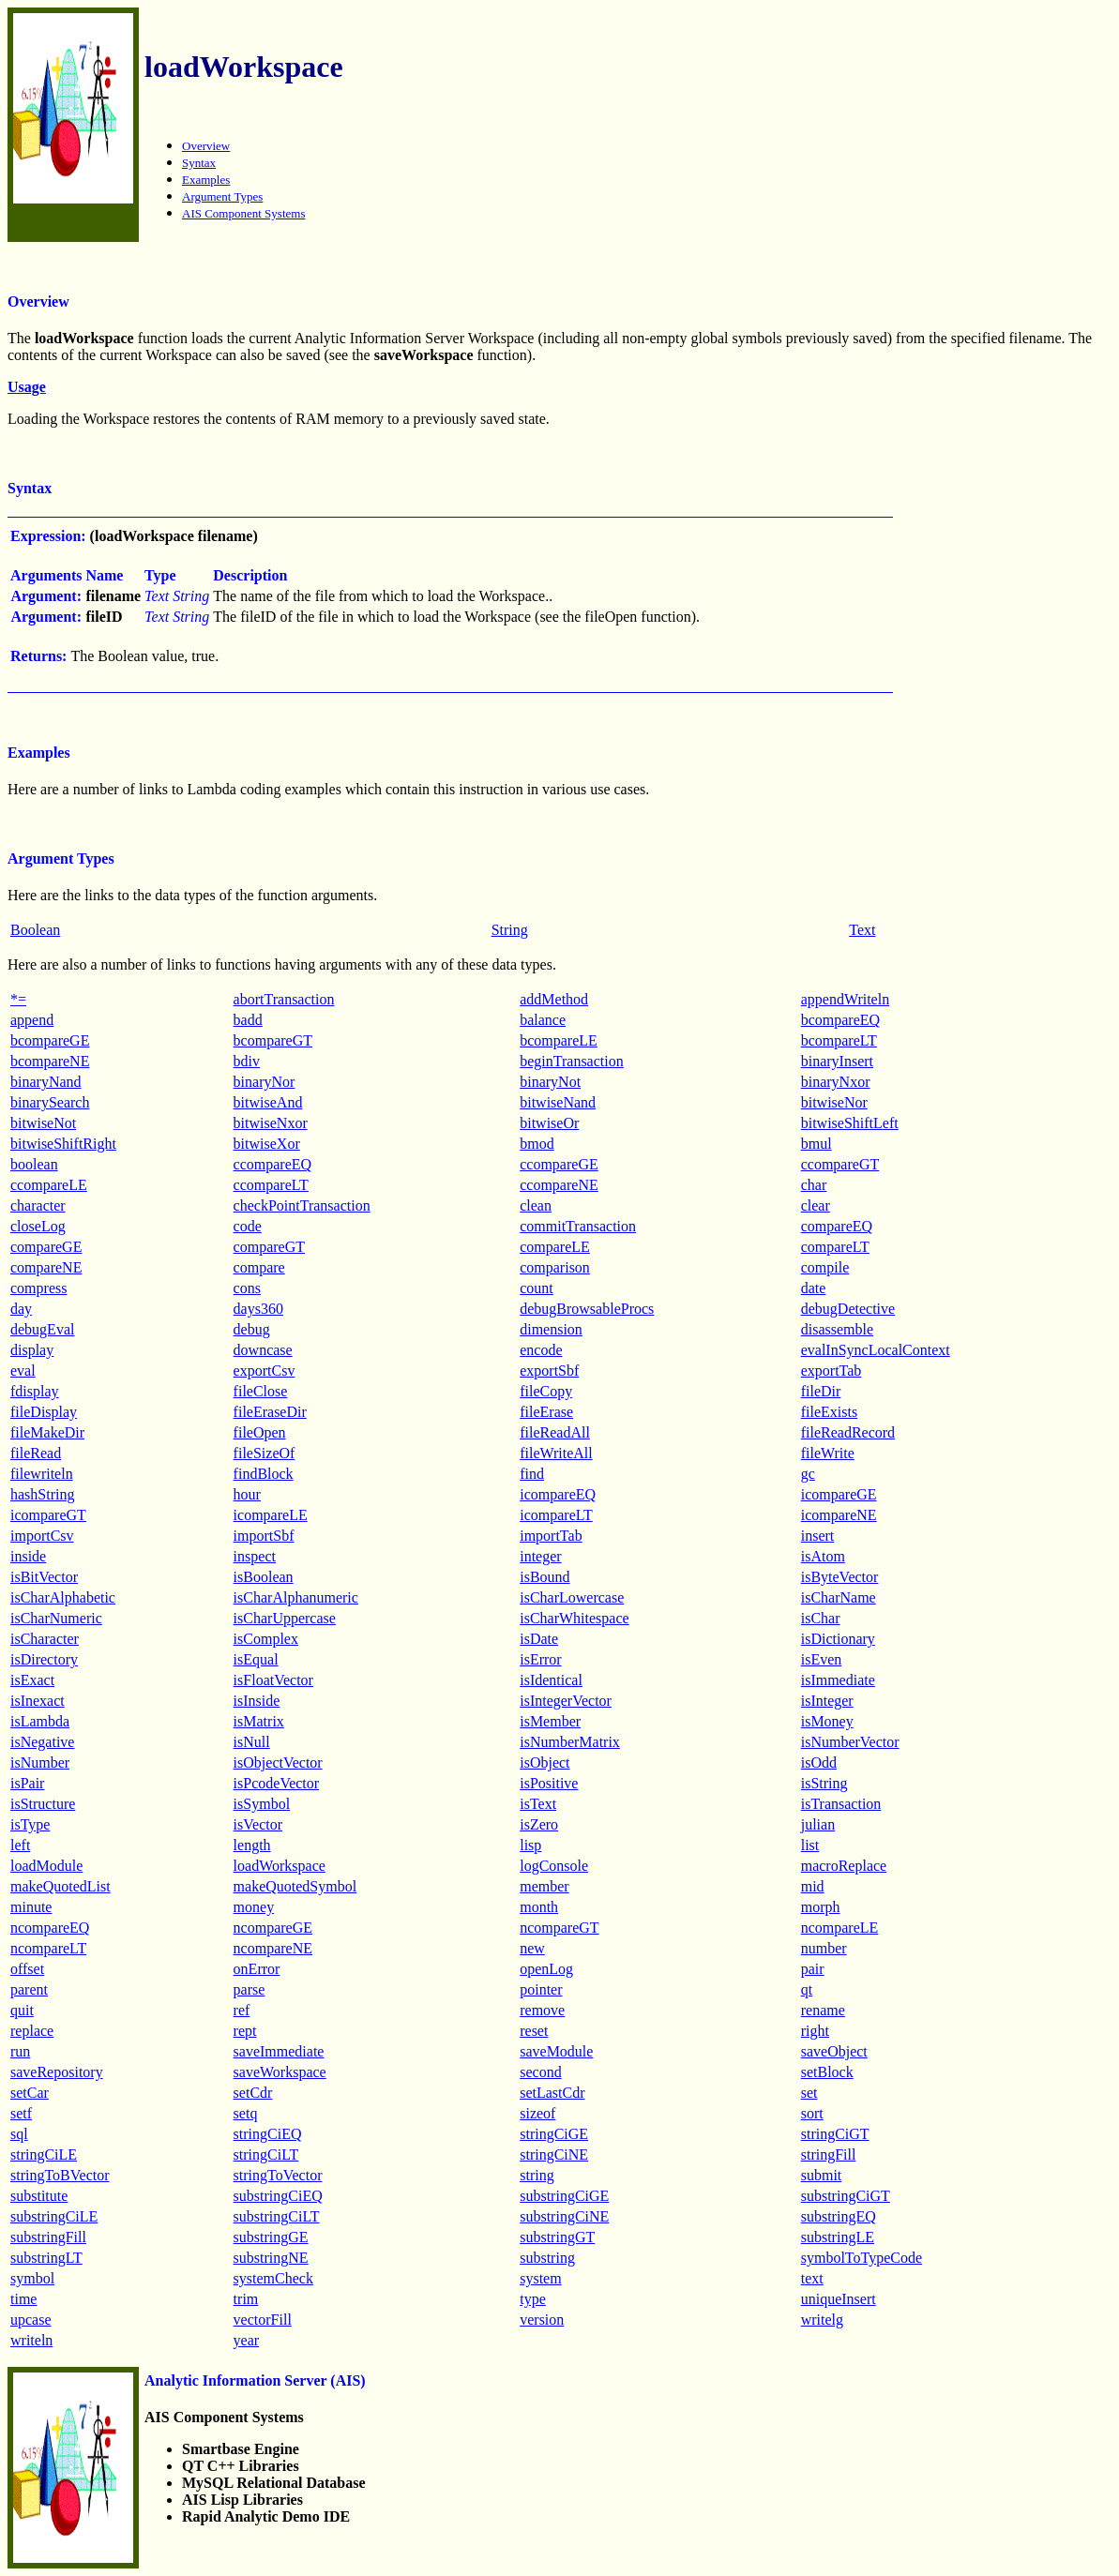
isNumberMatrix (570, 1742)
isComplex (266, 1639)
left (20, 1845)
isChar (820, 1618)
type (533, 2299)
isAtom (823, 1556)
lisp (530, 1845)
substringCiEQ (278, 2196)
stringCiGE (554, 2134)
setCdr (253, 2093)
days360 (258, 1309)
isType (30, 1824)
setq (246, 2113)
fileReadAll (555, 1432)
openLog (546, 1969)
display (31, 1350)
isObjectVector (278, 1762)
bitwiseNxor (271, 1123)
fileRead (35, 1453)
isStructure (42, 1804)
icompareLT (556, 1515)
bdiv (247, 1061)
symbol (32, 2278)
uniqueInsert (838, 2299)
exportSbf (549, 1370)
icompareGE (839, 1494)
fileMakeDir (47, 1432)
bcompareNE (49, 1061)
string (536, 2175)
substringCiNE (564, 2216)
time (23, 2299)
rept (245, 2031)
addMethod (554, 999)
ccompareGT (840, 1164)
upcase (31, 2319)
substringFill (48, 2237)
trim (246, 2299)
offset (27, 1969)
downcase (263, 1350)
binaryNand (46, 1082)
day (21, 1309)
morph (820, 1907)
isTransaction (841, 1804)
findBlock (264, 1474)
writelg (822, 2319)
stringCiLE (43, 2154)
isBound (544, 1577)
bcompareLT (839, 1040)
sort (812, 2113)
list (810, 1845)
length (252, 1845)
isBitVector (44, 1577)
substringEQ (838, 2216)
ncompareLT (48, 1948)
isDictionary (838, 1639)
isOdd (819, 1762)
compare (259, 1267)
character (38, 1205)
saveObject (834, 2051)
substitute (39, 2196)
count (536, 1288)
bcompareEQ (840, 1020)
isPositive (549, 1783)
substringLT (46, 2258)
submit (821, 2175)
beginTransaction (572, 1061)
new (532, 1948)
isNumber (39, 1762)
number (824, 1948)
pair (812, 1969)
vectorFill (263, 2319)
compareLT (835, 1247)
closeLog (38, 1226)
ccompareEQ (273, 1164)
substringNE (271, 2258)
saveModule (556, 2051)
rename (823, 2010)
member (544, 1886)
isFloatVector (273, 1680)
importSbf (264, 1536)
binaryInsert (837, 1061)
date (813, 1288)
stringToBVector (60, 2175)
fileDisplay (43, 1412)
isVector (258, 1824)
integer (540, 1556)
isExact (32, 1680)
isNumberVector (850, 1742)
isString (824, 1783)
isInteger (827, 1701)
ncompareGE (273, 1928)
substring (547, 2258)
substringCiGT (845, 2196)
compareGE (46, 1247)
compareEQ (836, 1226)
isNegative (42, 1742)
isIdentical (551, 1680)
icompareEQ (558, 1494)
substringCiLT (277, 2216)
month (539, 1907)
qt (806, 1989)
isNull (252, 1742)
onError (257, 1969)
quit (22, 2010)
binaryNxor (835, 1082)
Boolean (35, 930)
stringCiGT (835, 2134)
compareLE (555, 1247)
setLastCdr (552, 2093)
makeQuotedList (60, 1886)
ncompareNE (273, 1948)
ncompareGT (559, 1928)
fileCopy (546, 1391)
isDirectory (44, 1659)
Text (862, 930)
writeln (31, 2340)
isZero (539, 1824)
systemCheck (273, 2278)
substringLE (837, 2237)
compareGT (269, 1247)
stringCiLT (266, 2154)
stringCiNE (554, 2154)
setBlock (827, 2072)
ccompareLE (48, 1185)
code (248, 1226)
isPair (27, 1783)
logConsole (554, 1866)
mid (812, 1886)
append (31, 1020)
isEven (821, 1659)
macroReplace (844, 1866)
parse (249, 1989)
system (540, 2278)
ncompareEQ (49, 1928)
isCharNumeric (56, 1618)
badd (248, 1020)
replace (31, 2031)
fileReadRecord (848, 1432)
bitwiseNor (834, 1102)
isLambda (39, 1721)
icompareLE (271, 1515)
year (247, 2340)
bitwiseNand (558, 1102)
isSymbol (262, 1804)
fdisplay (34, 1391)
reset (534, 2031)
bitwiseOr (549, 1123)
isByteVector (840, 1577)
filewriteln (41, 1474)
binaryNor (264, 1082)
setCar (29, 2093)
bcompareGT (273, 1040)
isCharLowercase (572, 1597)
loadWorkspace (279, 1866)
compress (38, 1288)
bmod (536, 1144)
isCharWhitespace (574, 1618)
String (509, 930)
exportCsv (264, 1370)
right (815, 2031)
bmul (816, 1144)
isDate (539, 1639)
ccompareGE (559, 1164)
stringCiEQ (268, 2134)
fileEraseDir (270, 1412)
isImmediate (838, 1680)
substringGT (557, 2237)
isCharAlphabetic (62, 1597)
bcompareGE (49, 1040)
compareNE (46, 1267)
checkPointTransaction (302, 1205)
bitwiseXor (267, 1144)
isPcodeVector (277, 1783)
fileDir (821, 1391)
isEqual (256, 1659)
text (812, 2278)
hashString (42, 1494)
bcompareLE (558, 1040)
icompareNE (839, 1515)
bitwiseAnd (268, 1102)
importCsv (42, 1536)
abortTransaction (284, 999)
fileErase (546, 1412)
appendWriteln (845, 999)
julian (818, 1824)
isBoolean (264, 1577)
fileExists (829, 1412)
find (532, 1474)
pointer (541, 1989)
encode (541, 1350)
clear (815, 1205)
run (20, 2051)
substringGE (271, 2237)
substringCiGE (564, 2196)
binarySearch (49, 1102)
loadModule (46, 1866)
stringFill (828, 2154)
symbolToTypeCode (861, 2258)
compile (825, 1267)
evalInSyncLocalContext (875, 1350)
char (814, 1185)
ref (242, 2010)
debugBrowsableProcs (587, 1309)
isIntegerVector (566, 1701)
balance (543, 1020)
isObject (544, 1762)
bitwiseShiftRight (63, 1144)
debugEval (42, 1329)
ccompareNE (559, 1185)
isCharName (838, 1597)
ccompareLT (271, 1185)
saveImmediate (279, 2051)
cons (247, 1288)
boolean (34, 1164)
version (542, 2319)
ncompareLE (840, 1928)
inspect (255, 1556)
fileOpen (260, 1432)
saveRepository (56, 2072)
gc (808, 1474)
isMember (550, 1721)
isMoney (827, 1721)
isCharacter (44, 1639)
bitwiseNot (43, 1123)
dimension (551, 1329)
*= (18, 999)
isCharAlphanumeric (296, 1597)
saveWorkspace (280, 2072)
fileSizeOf (264, 1453)
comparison (555, 1267)
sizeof (537, 2113)
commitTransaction (578, 1226)
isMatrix (259, 1721)
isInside (257, 1701)
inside (28, 1556)
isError (540, 1659)
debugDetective (848, 1309)
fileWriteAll (556, 1453)
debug (252, 1329)
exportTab (831, 1370)
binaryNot (550, 1082)
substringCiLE (54, 2216)
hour (247, 1494)
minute (31, 1907)
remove (542, 2010)
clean (536, 1205)
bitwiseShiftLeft (850, 1123)
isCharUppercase (285, 1618)
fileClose (261, 1391)
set (809, 2093)
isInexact (37, 1701)
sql (19, 2134)
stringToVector (278, 2175)
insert (818, 1536)
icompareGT (48, 1515)
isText (538, 1804)
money (254, 1907)
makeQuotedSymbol (295, 1886)
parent (29, 1989)
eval (23, 1370)
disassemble (837, 1329)
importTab (551, 1536)
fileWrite (827, 1453)
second (540, 2072)
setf (21, 2113)
